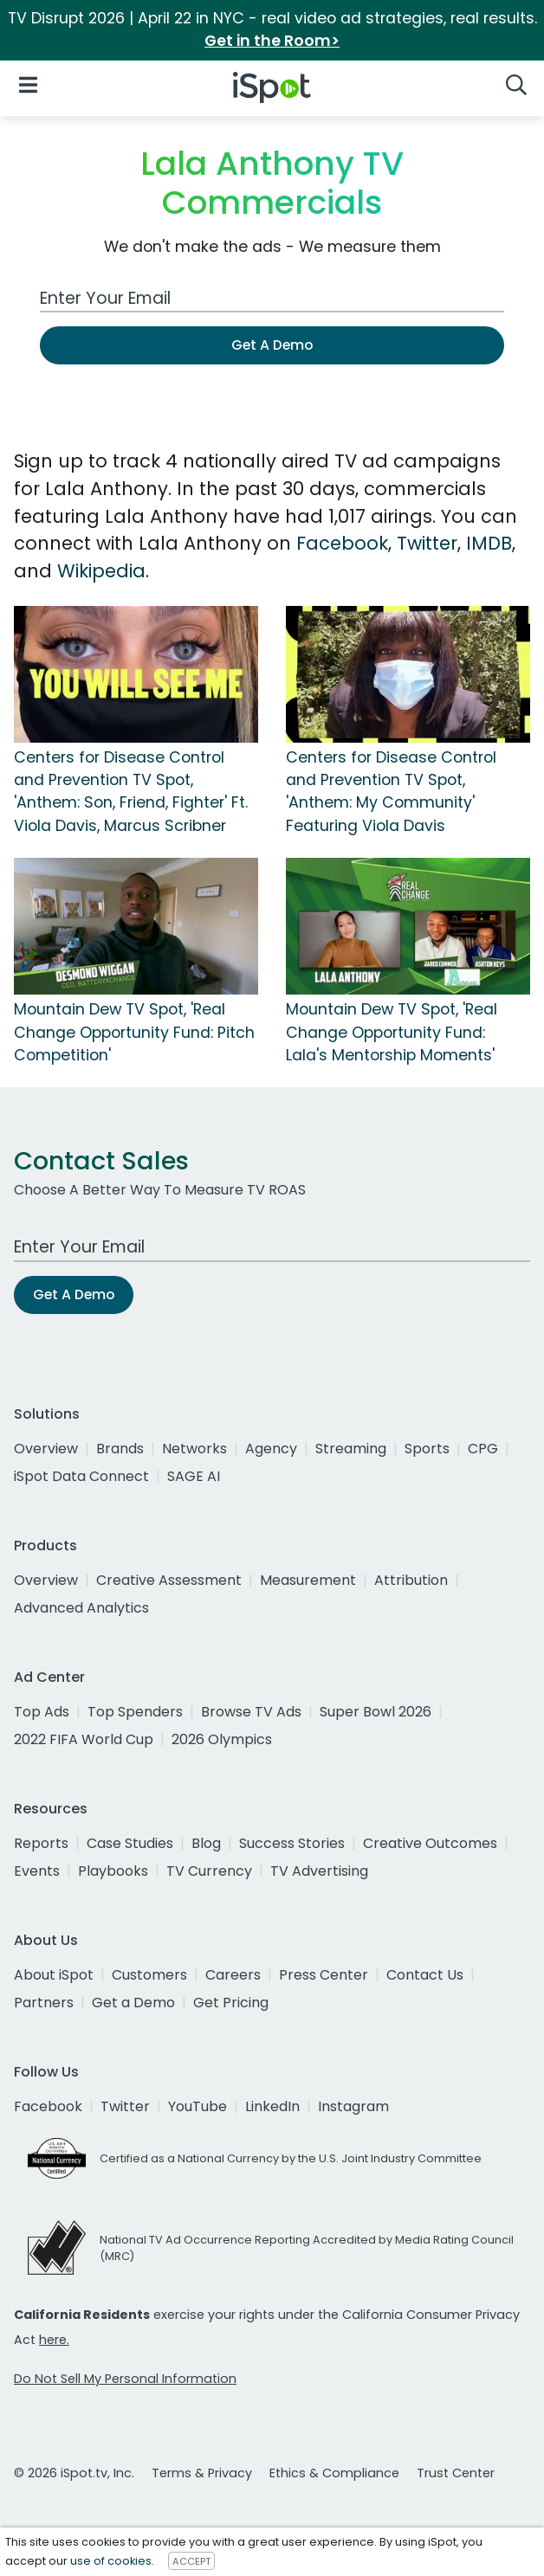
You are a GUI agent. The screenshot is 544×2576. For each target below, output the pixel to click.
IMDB (489, 543)
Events (37, 1871)
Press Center (323, 1975)
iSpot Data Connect (81, 1476)
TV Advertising (319, 1871)
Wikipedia (101, 570)
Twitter (427, 543)
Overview (46, 1449)
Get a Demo (133, 2002)
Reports (41, 1843)
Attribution (411, 1580)
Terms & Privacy (202, 2473)
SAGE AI (193, 1476)
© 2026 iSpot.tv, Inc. (74, 2473)
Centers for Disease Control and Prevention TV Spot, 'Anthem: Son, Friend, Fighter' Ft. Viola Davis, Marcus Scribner (131, 791)
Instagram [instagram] (353, 2106)
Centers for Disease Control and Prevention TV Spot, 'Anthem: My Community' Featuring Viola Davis (391, 791)
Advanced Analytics (81, 1608)
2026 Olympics (222, 1739)
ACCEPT (191, 2561)
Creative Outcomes (430, 1843)
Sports (427, 1449)
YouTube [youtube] (197, 2106)
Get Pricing (231, 2002)
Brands (120, 1449)
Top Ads (41, 1712)
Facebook (342, 543)
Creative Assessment (169, 1580)
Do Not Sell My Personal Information (125, 2378)
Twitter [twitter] (125, 2106)
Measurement (308, 1580)
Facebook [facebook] (48, 2106)
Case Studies (130, 1843)
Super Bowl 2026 (375, 1712)
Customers (149, 1975)
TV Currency (209, 1871)
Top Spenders (135, 1712)
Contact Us (424, 1975)
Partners (44, 2002)
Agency (271, 1449)
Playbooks (113, 1871)
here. (54, 2339)
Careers (233, 1975)
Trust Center (456, 2473)
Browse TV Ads (251, 1712)
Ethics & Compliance (334, 2473)
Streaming (350, 1449)
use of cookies (111, 2560)
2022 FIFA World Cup (83, 1739)
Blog (206, 1843)
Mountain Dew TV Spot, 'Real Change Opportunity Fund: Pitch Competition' (134, 1032)
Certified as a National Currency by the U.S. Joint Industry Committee (291, 2158)
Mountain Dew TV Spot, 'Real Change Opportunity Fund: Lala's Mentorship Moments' (391, 1032)
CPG (483, 1449)
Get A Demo (272, 345)
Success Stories (292, 1843)
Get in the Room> (272, 40)
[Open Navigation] (28, 84)
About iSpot (54, 1975)
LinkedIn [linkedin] (272, 2106)
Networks (194, 1449)
